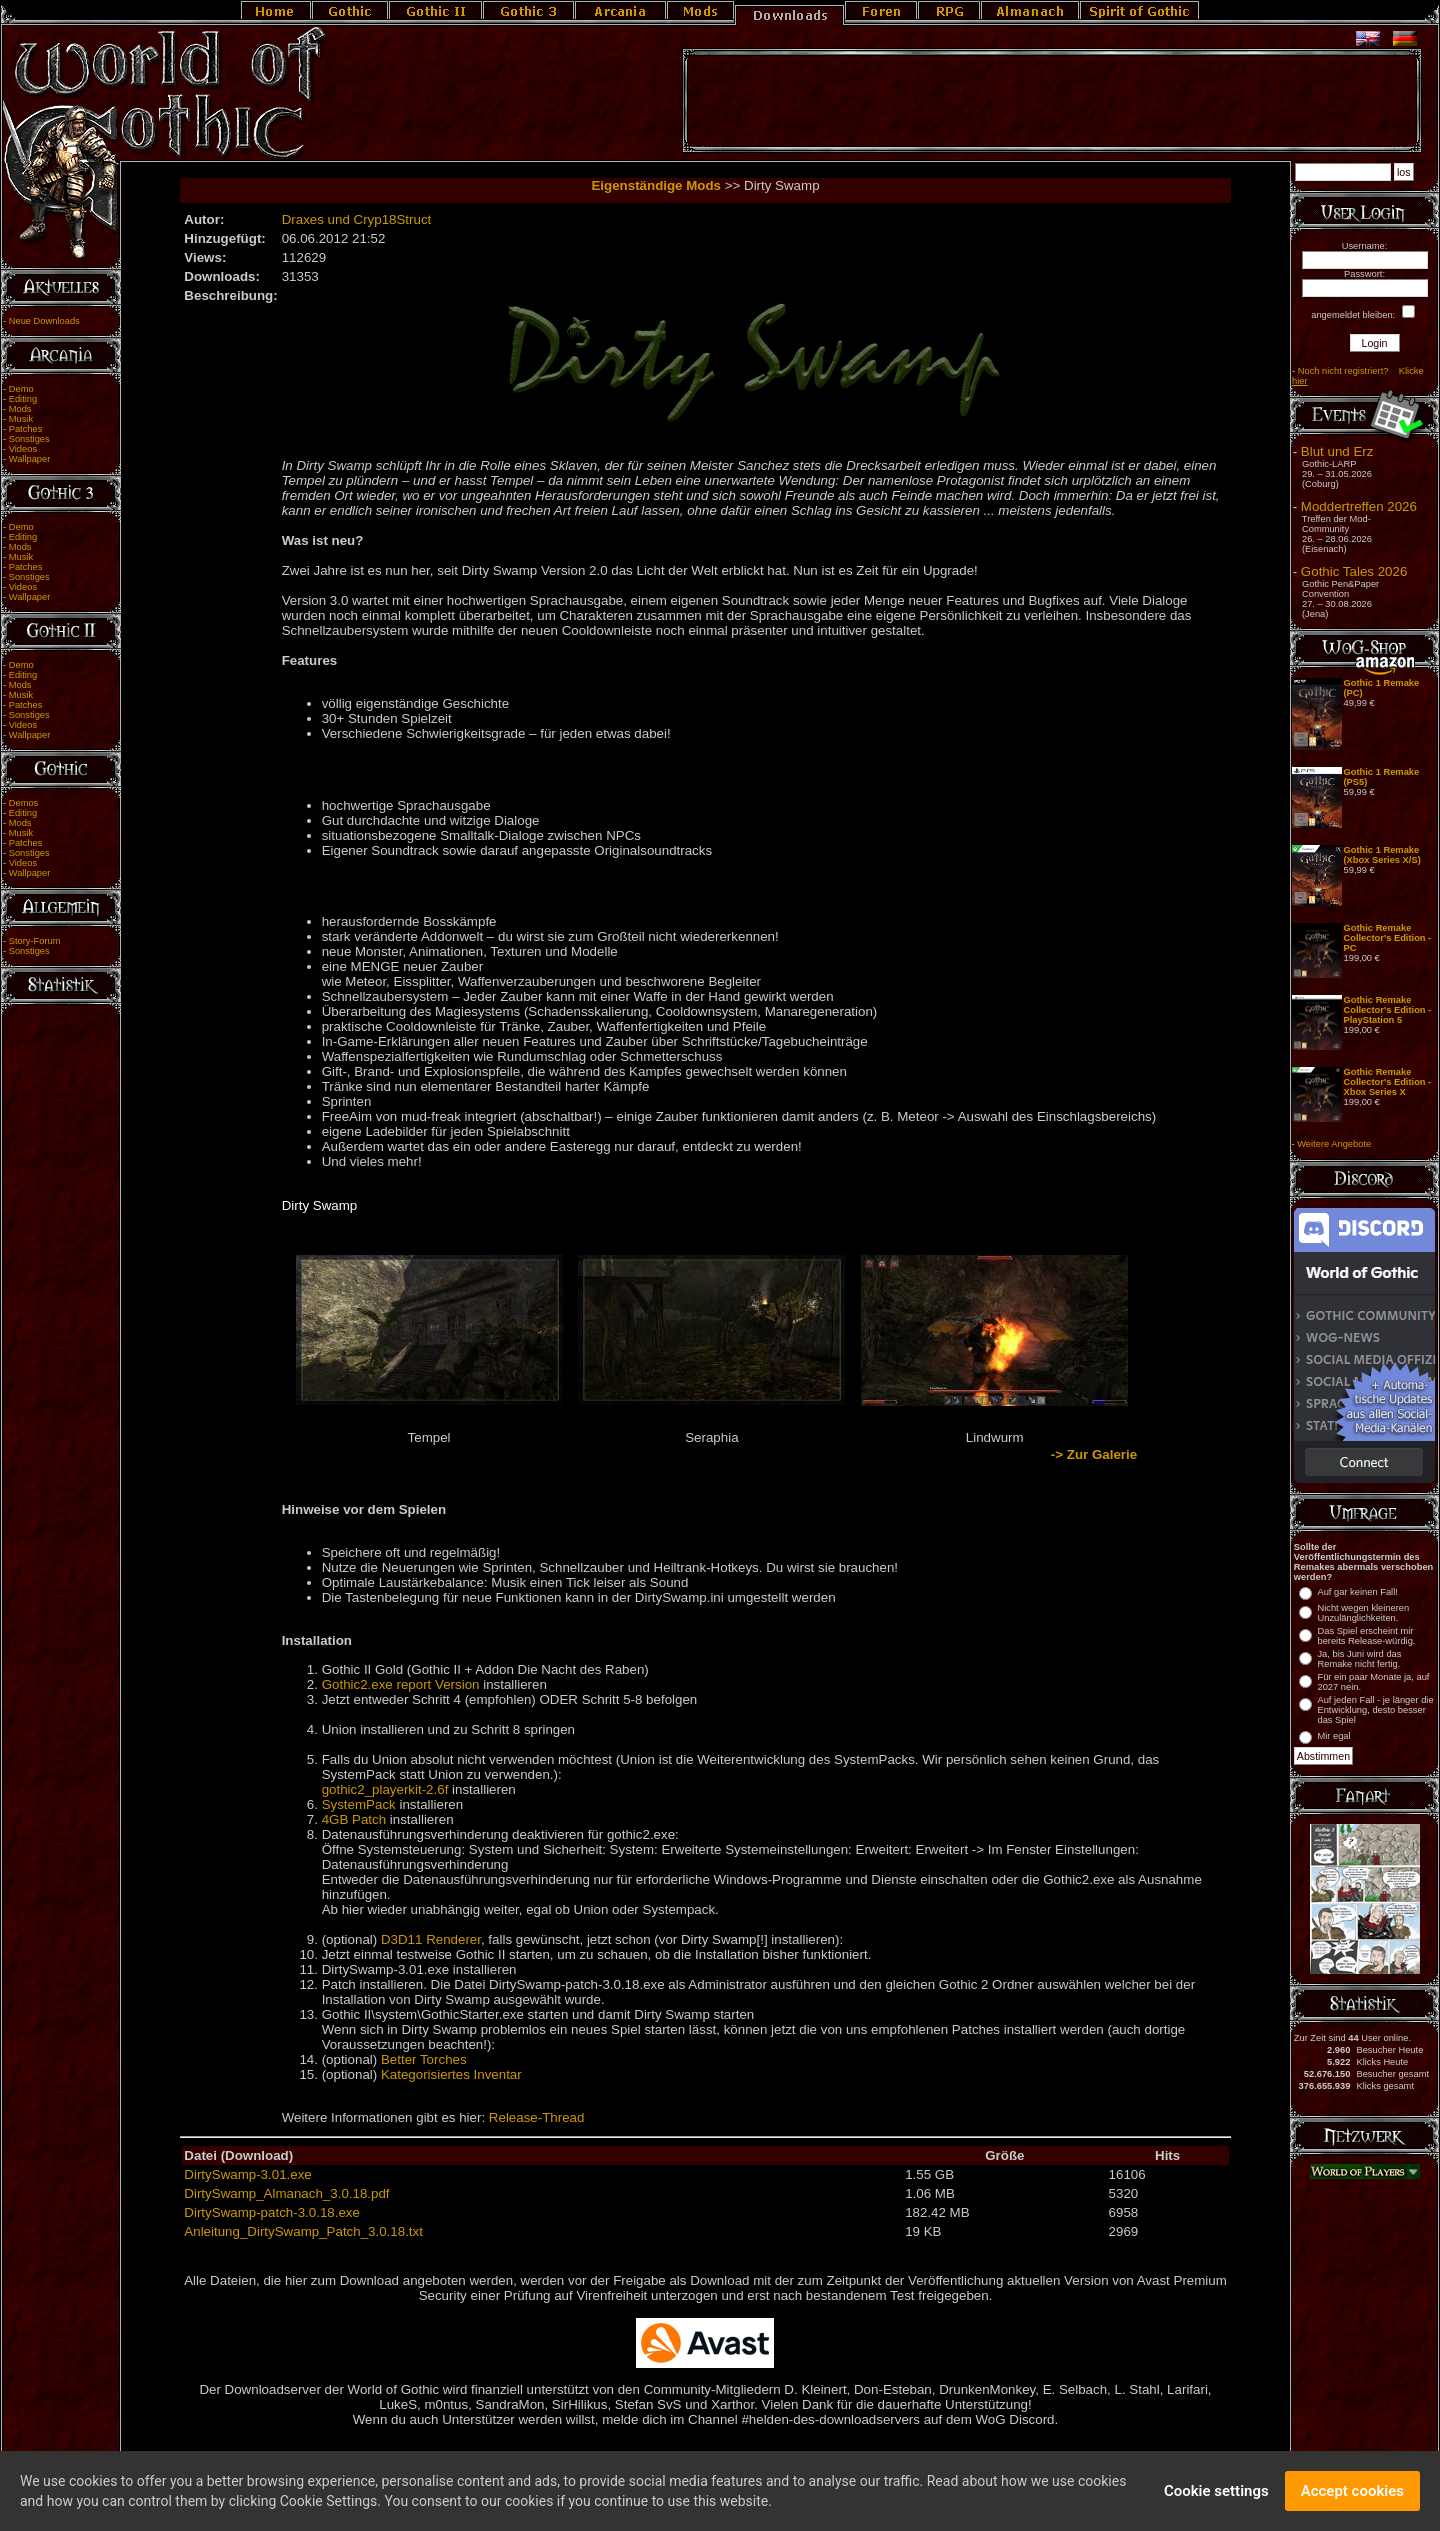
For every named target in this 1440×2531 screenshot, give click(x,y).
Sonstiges (29, 439)
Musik (21, 419)
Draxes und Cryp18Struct (357, 219)
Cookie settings (1216, 2496)
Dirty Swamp (320, 1205)
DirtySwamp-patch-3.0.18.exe (272, 2212)
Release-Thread (537, 2117)
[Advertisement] (1052, 101)
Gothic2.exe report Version (401, 1684)
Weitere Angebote (1334, 1144)
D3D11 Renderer (431, 1939)
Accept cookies (1352, 2496)
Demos (24, 803)
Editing (23, 399)
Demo (21, 389)
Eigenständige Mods (656, 185)
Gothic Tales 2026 (1354, 571)
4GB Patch (354, 1819)
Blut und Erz (1337, 451)
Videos (23, 449)
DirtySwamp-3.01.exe (247, 2174)
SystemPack (359, 1804)
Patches (26, 429)
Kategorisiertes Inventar (451, 2074)
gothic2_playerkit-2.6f (385, 1789)
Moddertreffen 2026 (1359, 506)
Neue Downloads (44, 321)
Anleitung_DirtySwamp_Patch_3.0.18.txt (303, 2231)
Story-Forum (35, 941)
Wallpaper (30, 459)
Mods (20, 409)
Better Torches (424, 2059)
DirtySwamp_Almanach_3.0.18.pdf (286, 2193)
